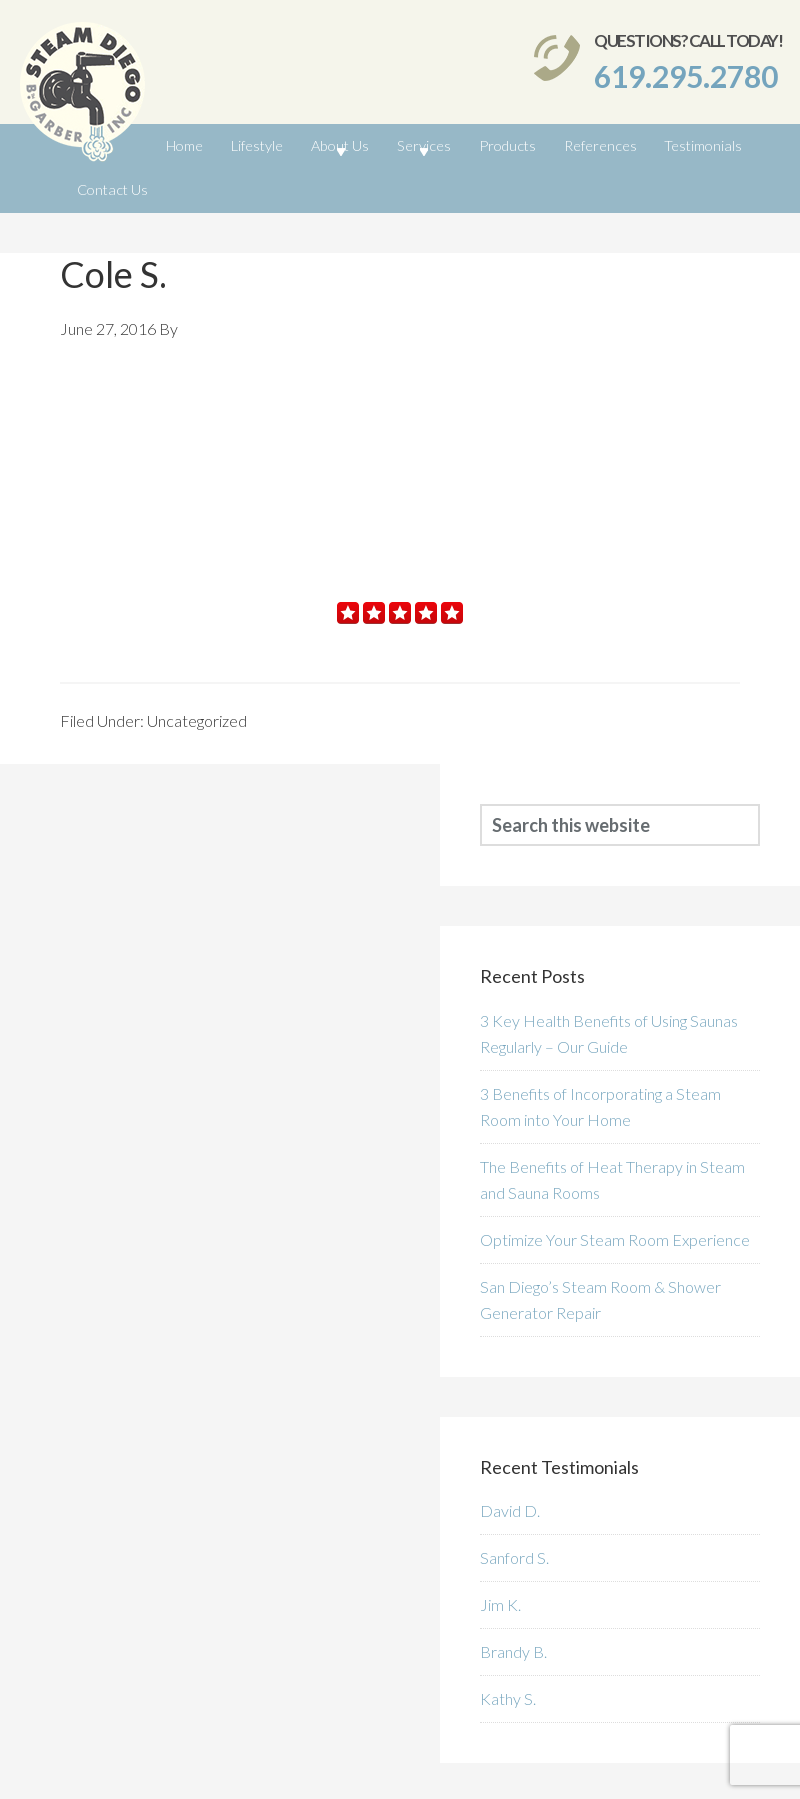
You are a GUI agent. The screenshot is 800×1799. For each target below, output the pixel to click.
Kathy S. (508, 1642)
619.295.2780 (686, 76)
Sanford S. (514, 1501)
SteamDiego (82, 97)
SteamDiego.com (147, 1773)
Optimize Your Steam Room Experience (615, 1183)
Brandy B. (513, 1595)
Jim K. (500, 1548)
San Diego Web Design (712, 1773)
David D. (510, 1454)
